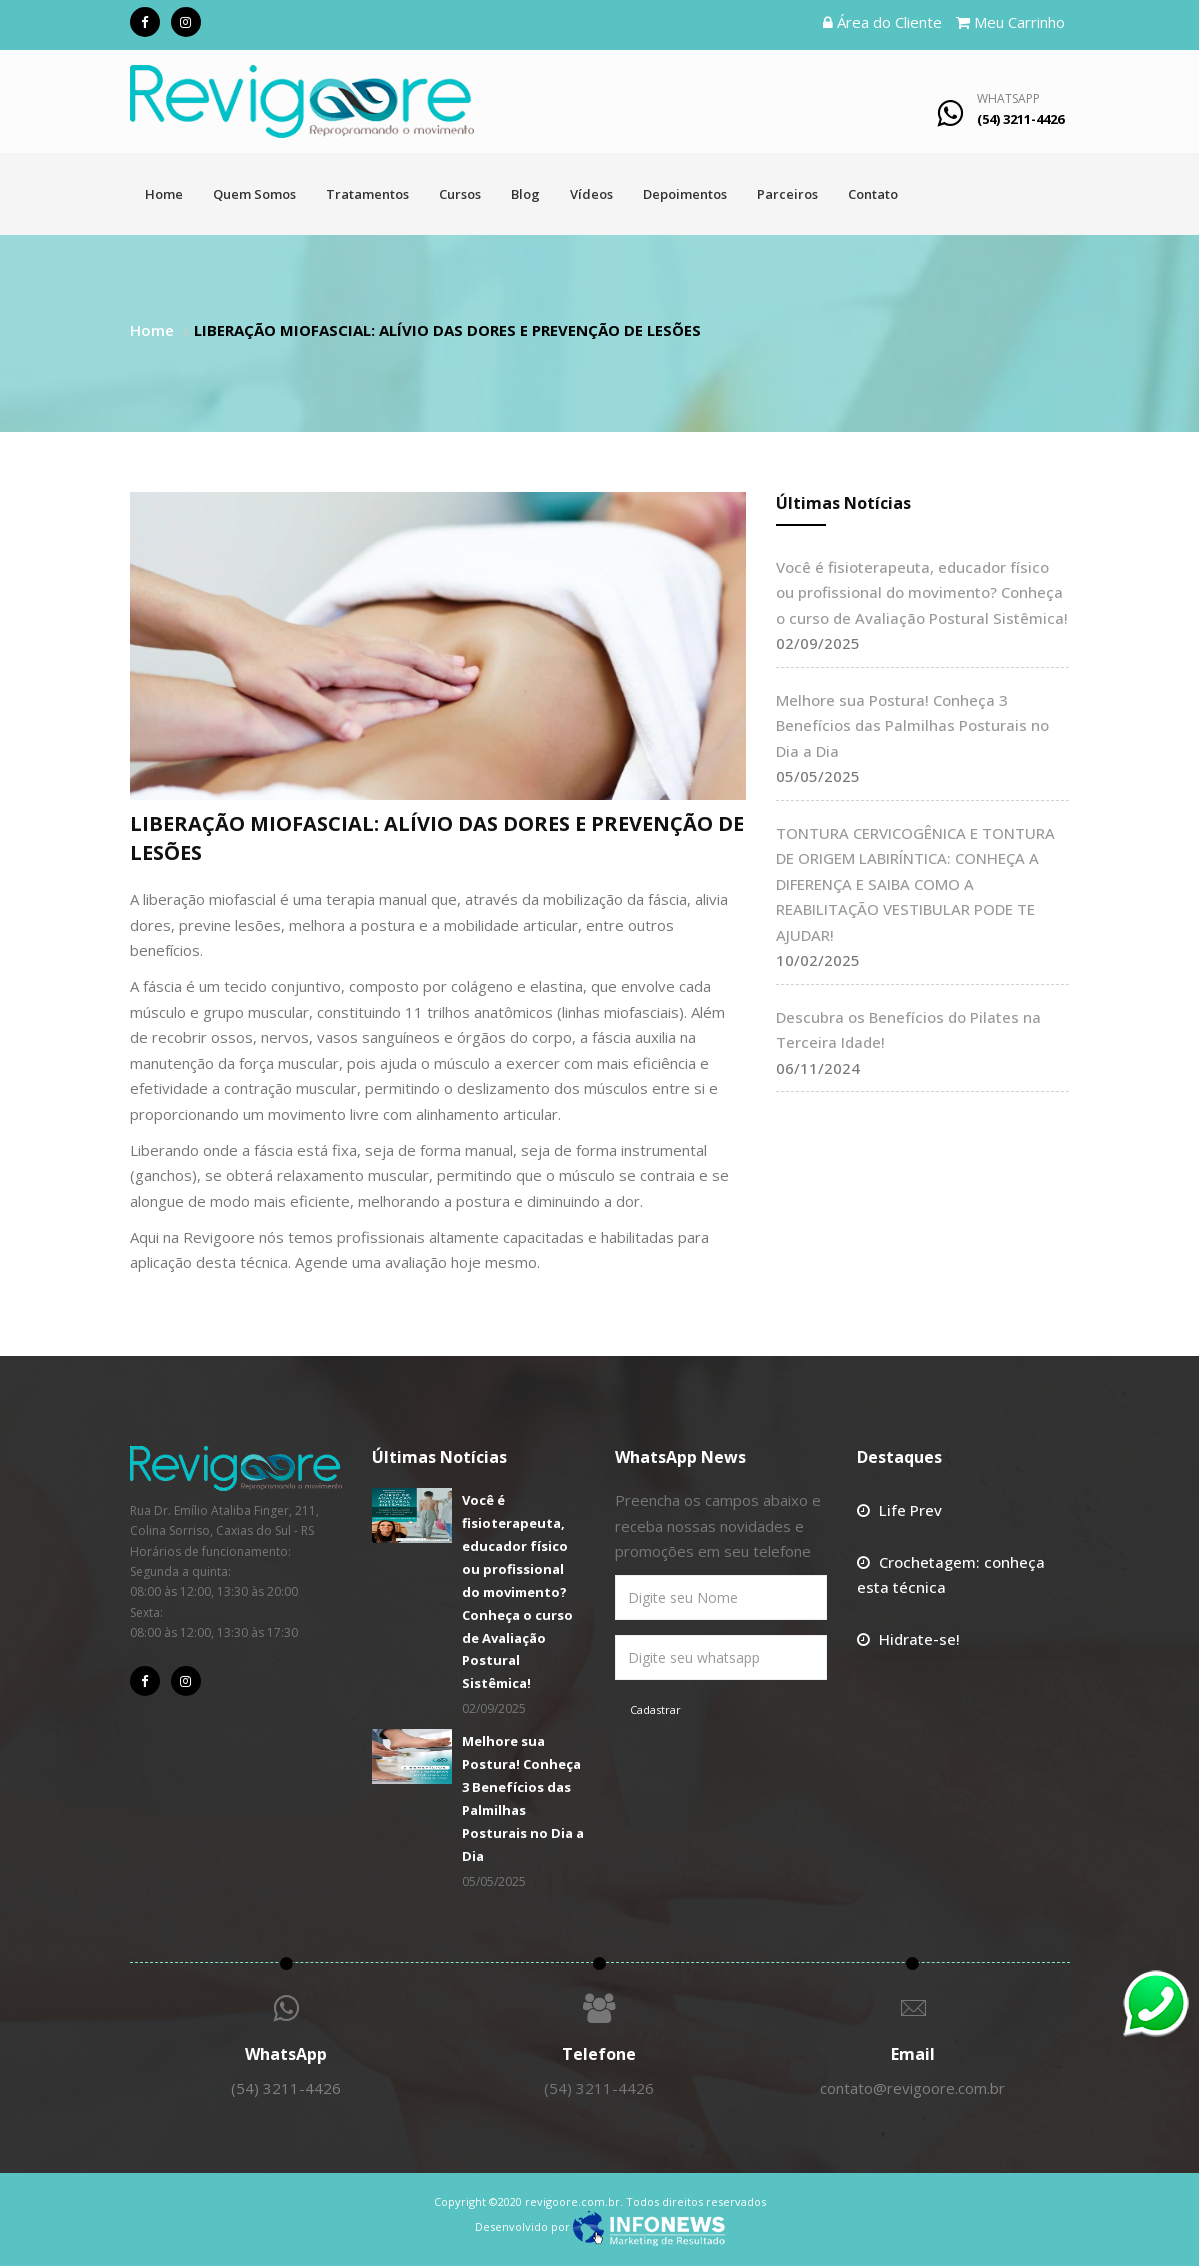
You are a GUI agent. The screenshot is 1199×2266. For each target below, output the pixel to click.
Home (164, 194)
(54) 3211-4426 (286, 2088)
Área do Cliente (882, 22)
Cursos (460, 194)
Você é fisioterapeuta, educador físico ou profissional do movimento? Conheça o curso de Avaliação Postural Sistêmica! (922, 592)
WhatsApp (1008, 98)
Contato (873, 194)
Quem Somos (254, 194)
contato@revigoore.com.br (912, 2088)
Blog (525, 194)
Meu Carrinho (1010, 22)
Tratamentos (367, 194)
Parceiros (787, 194)
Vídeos (591, 194)
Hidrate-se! (919, 1639)
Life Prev (910, 1510)
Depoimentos (685, 194)
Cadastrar (655, 1709)
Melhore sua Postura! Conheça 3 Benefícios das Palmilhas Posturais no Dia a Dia (912, 725)
